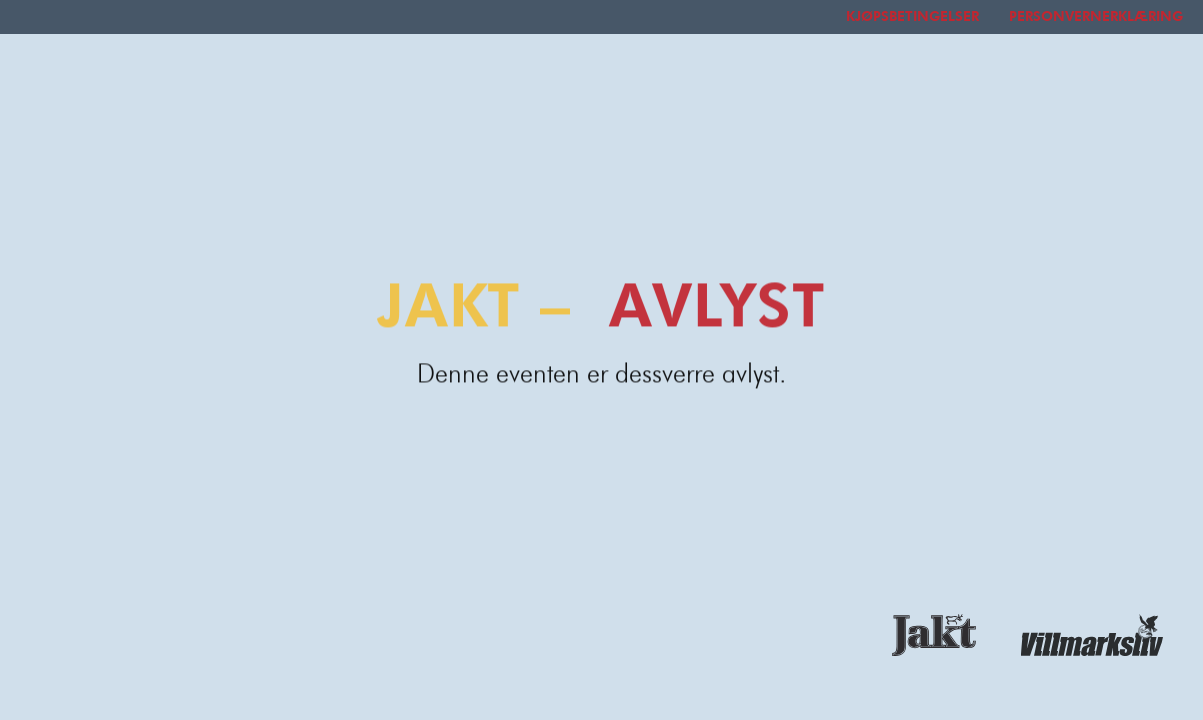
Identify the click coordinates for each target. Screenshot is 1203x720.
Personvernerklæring (1096, 16)
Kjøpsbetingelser (912, 16)
